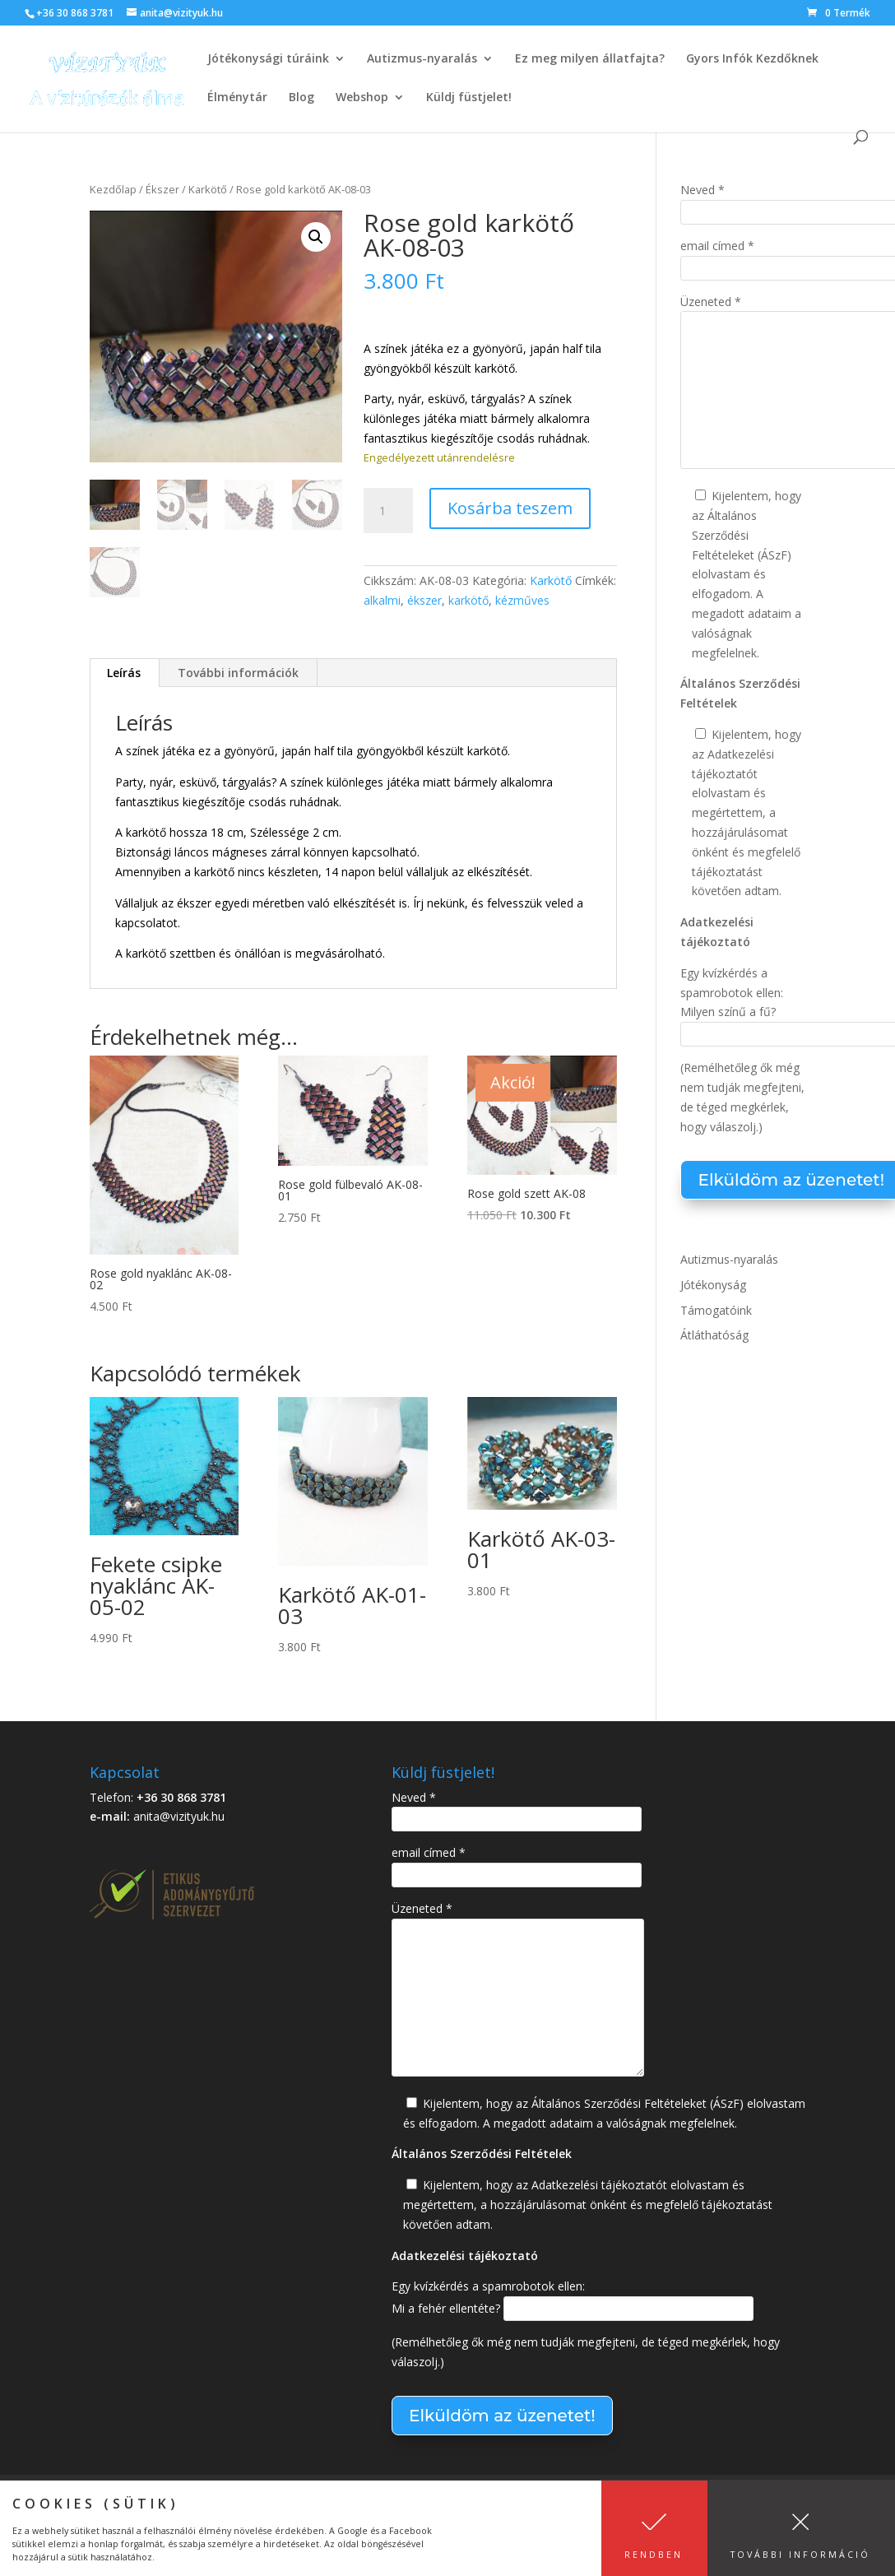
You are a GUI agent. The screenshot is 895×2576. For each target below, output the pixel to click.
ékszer (424, 600)
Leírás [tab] (124, 672)
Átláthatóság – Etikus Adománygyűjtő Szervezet (231, 2515)
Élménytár (237, 97)
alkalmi (382, 600)
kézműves (522, 600)
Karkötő (207, 189)
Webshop (362, 97)
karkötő (468, 600)
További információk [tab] (238, 672)
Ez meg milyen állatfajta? (590, 59)
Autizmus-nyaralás (422, 59)
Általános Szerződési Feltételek (259, 2496)
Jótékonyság (713, 1285)
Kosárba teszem (510, 508)
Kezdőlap (113, 189)
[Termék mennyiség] (388, 511)
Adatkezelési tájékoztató (443, 2496)
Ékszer (162, 189)
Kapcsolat (118, 2496)
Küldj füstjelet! (469, 97)
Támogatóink (716, 1310)
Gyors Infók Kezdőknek (752, 59)
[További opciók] (353, 877)
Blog (301, 97)
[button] (316, 237)
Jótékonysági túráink (268, 59)
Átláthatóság (714, 1335)
